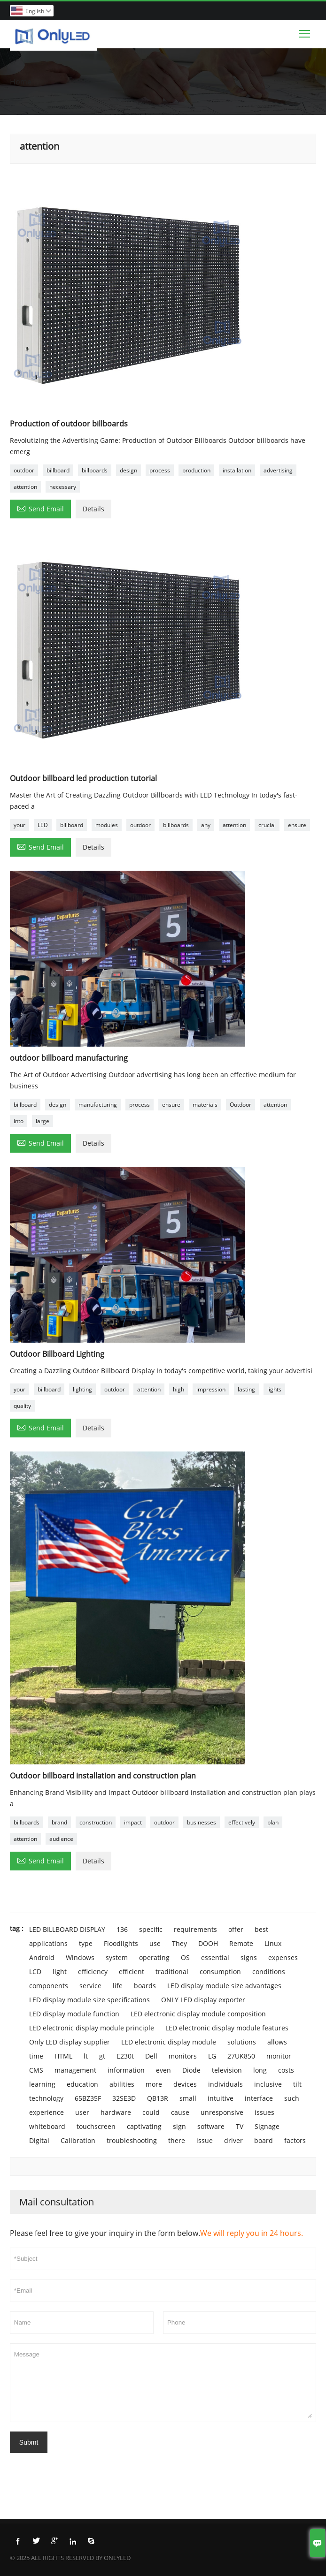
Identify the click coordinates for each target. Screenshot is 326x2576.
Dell (151, 2056)
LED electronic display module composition (198, 2013)
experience (46, 2112)
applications (48, 1943)
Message (163, 2383)
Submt (28, 2442)
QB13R (157, 2098)
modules (106, 825)
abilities (121, 2084)
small (187, 2098)
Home (20, 81)
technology (46, 2098)
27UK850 (241, 2056)
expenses (283, 1957)
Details (93, 508)
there (176, 2140)
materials (205, 1105)
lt (86, 2056)
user (82, 2112)
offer (235, 1929)
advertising (278, 470)
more (154, 2084)
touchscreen (96, 2126)
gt (102, 2056)
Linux (272, 1943)
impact (133, 1822)
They (179, 1943)
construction (95, 1822)
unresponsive (222, 2112)
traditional (171, 1971)
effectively (241, 1822)
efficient (131, 1971)
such (291, 2098)
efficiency (93, 1971)
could (151, 2112)
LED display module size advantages (224, 1985)
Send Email (40, 508)
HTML (63, 2056)
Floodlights (121, 1943)
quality (22, 1406)
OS (185, 1957)
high (178, 1389)
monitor (278, 2056)
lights (274, 1389)
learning (42, 2084)
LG (212, 2056)
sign (179, 2126)
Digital (39, 2140)
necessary (62, 487)
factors (295, 2140)
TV (239, 2126)
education (82, 2084)
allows (277, 2041)
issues (264, 2112)
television (227, 2070)
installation (237, 470)
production (196, 470)
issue (204, 2140)
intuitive (220, 2098)
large (42, 1121)
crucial (267, 825)
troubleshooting (132, 2140)
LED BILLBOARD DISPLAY (67, 1929)
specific (151, 1929)
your (19, 825)
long (260, 2070)
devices (185, 2084)
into (18, 1121)
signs (249, 1957)
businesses (201, 1822)
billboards (95, 470)
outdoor (24, 470)
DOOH (208, 1943)
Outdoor (240, 1105)
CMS (36, 2070)
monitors (183, 2056)
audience (61, 1839)
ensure (297, 825)
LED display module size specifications (89, 1999)
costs (286, 2070)
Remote (241, 1943)
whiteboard (47, 2126)
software (211, 2126)
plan (273, 1822)
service (90, 1985)
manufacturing (97, 1105)
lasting (246, 1389)
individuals (225, 2084)
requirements (195, 1929)
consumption (220, 1971)
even (163, 2070)
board (263, 2140)
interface (259, 2098)
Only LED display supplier (69, 2041)
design (128, 470)
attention (25, 487)
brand (59, 1822)
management (75, 2070)
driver (233, 2140)
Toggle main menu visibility (305, 31)
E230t (125, 2056)
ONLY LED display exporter (203, 1999)
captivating (144, 2126)
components (48, 1985)
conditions (268, 1971)
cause (180, 2112)
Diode (191, 2070)
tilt (297, 2084)
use (155, 1943)
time (36, 2056)
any (205, 825)
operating (154, 1957)
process (159, 470)
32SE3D (124, 2098)
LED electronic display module (168, 2041)
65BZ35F (88, 2098)
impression (210, 1389)
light (60, 1971)
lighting (82, 1389)
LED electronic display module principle (91, 2027)
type (86, 1943)
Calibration (78, 2140)
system (117, 1957)
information (126, 2070)
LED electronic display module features (226, 2027)
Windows (80, 1957)
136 (122, 1929)
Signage (267, 2126)
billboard (58, 470)
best (261, 1929)
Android (41, 1957)
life (118, 1985)
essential (215, 1957)
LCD (35, 1971)
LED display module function (74, 2013)
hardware (116, 2112)
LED (43, 825)
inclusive (268, 2084)
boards (145, 1985)
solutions (241, 2041)
